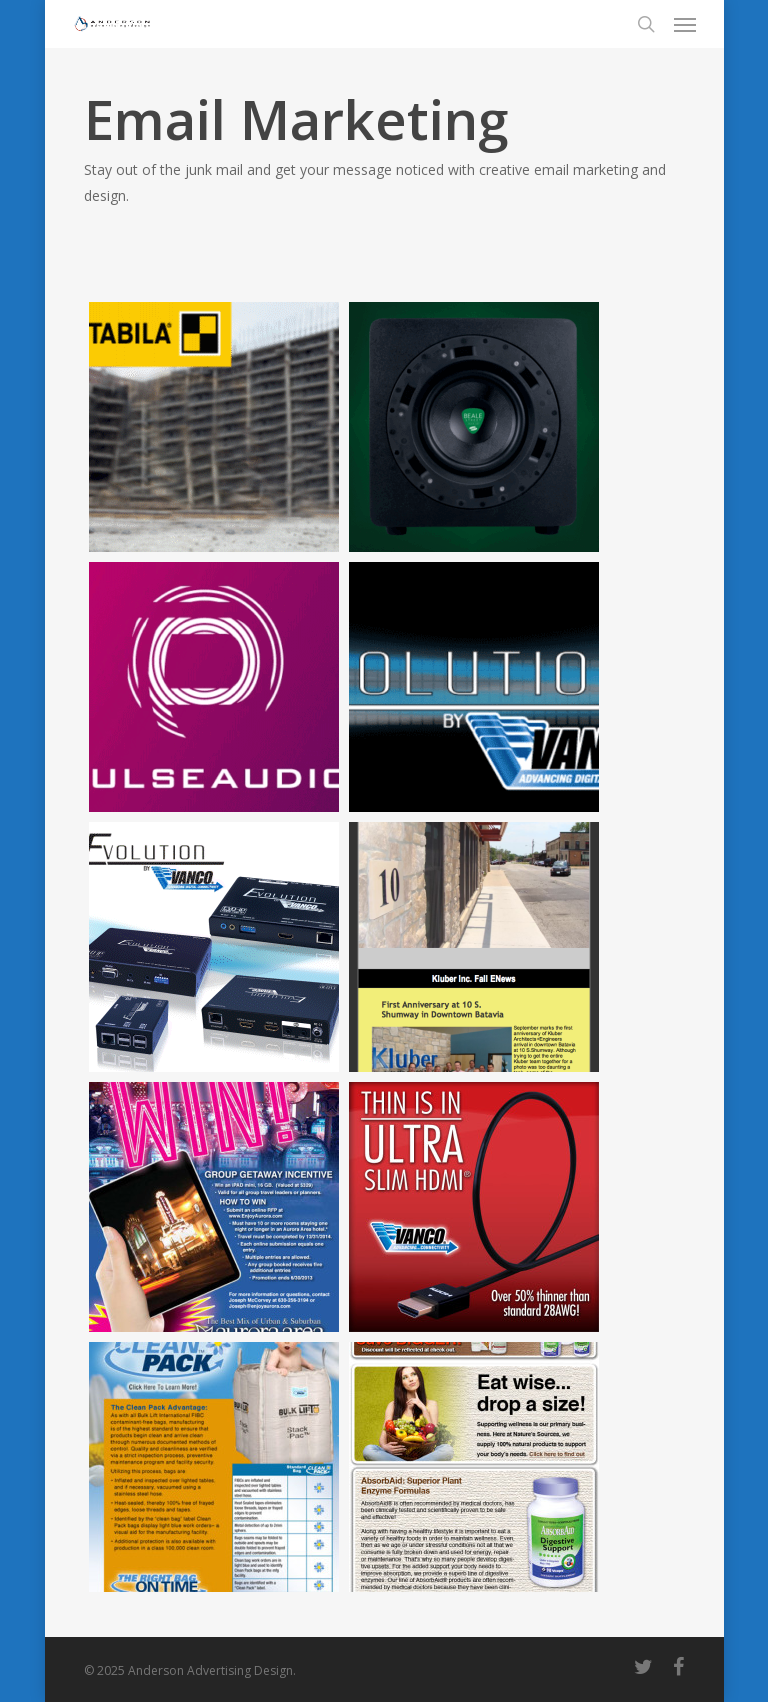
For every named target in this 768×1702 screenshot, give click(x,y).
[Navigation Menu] (685, 24)
